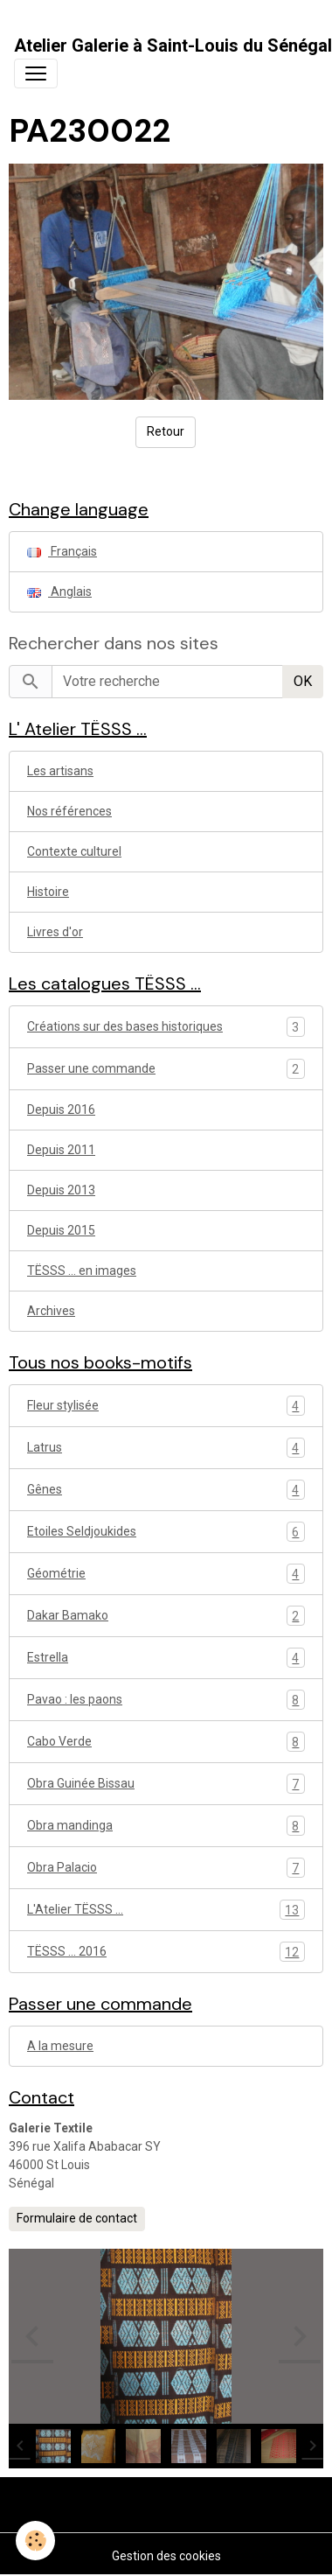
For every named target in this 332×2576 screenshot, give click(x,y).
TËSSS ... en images (81, 1271)
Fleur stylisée (166, 1406)
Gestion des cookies (166, 2556)
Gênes (166, 1490)
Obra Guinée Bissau (166, 1784)
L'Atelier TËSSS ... (166, 1910)
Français (62, 551)
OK (303, 681)
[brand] (173, 45)
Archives (51, 1311)
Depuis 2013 (61, 1190)
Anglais (59, 591)
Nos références (69, 811)
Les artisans (60, 771)
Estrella (166, 1658)
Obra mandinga (166, 1826)
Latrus (166, 1448)
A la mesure (60, 2046)
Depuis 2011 (61, 1150)
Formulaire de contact (77, 2218)
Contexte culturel (74, 851)
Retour (165, 431)
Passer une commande (91, 1068)
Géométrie (166, 1574)
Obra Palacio (166, 1868)
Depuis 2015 (61, 1230)
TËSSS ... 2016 (166, 1952)
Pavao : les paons (166, 1700)
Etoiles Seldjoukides (166, 1532)
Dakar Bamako (166, 1616)
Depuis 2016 (61, 1109)
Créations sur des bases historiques (125, 1026)
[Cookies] (35, 2540)
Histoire (48, 892)
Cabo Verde (166, 1742)
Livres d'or (55, 932)
